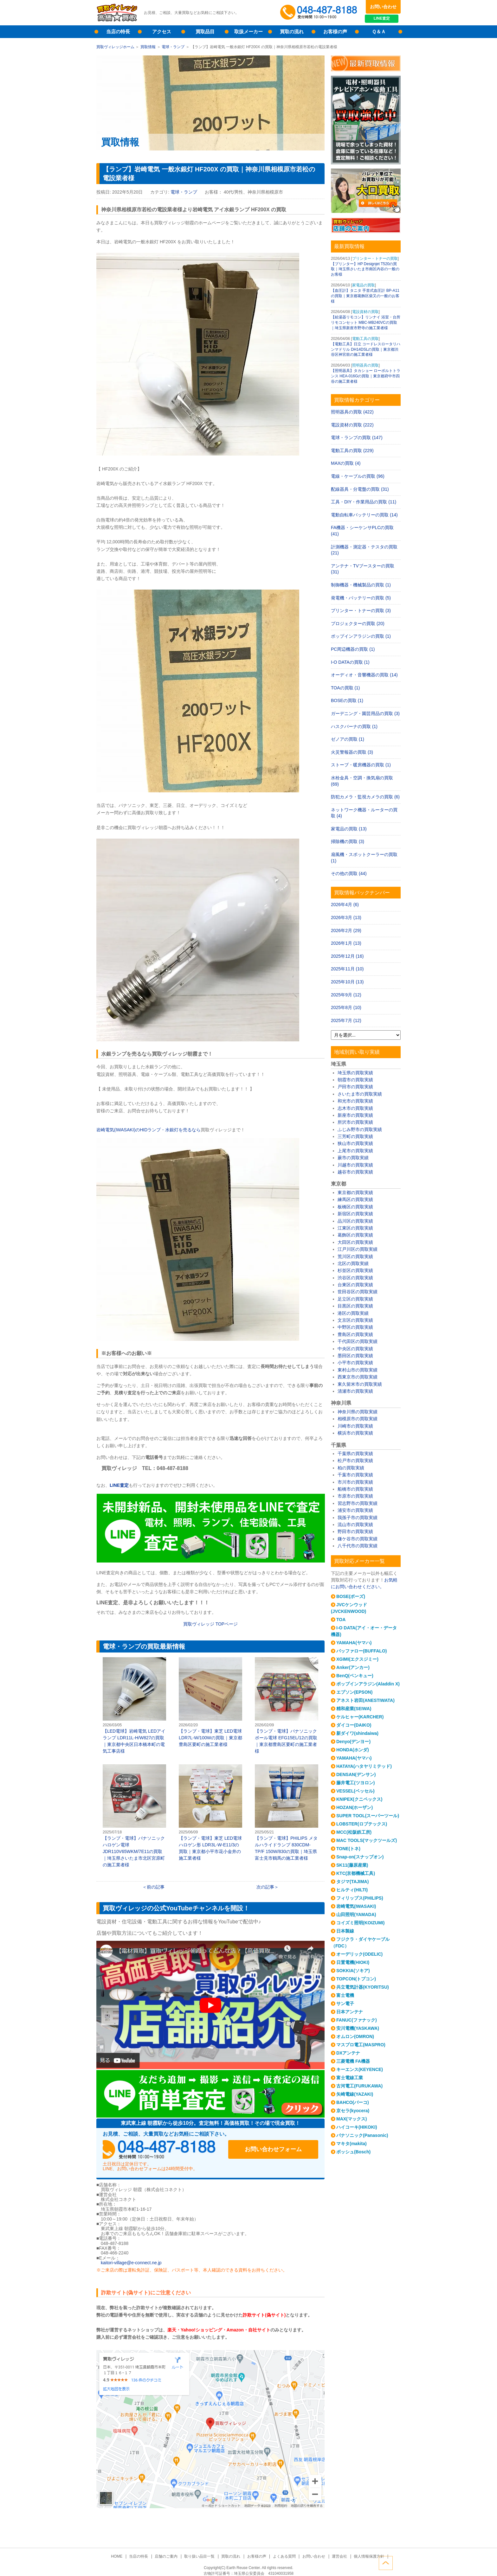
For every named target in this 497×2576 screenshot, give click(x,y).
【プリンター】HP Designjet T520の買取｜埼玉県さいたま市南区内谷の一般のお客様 (365, 269)
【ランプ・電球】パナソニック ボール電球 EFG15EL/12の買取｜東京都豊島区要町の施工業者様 (286, 1705)
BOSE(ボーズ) (350, 1596)
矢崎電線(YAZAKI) (354, 2094)
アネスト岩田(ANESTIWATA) (365, 1700)
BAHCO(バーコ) (352, 2102)
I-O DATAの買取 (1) (350, 662)
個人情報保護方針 (366, 2556)
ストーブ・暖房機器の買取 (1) (361, 764)
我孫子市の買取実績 (358, 1517)
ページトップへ (394, 2563)
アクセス (161, 31)
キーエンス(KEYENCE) (359, 2069)
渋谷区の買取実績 (355, 1277)
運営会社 (337, 2556)
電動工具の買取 (365, 338)
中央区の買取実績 (355, 1348)
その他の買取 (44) (349, 873)
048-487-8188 (163, 2149)
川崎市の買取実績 (355, 1426)
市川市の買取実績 (355, 1482)
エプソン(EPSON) (354, 1692)
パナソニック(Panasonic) (362, 2135)
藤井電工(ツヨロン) (355, 1782)
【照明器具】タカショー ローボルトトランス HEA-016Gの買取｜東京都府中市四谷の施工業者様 (365, 376)
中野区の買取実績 (355, 1327)
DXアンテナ (348, 2052)
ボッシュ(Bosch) (353, 2151)
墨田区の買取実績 (355, 1355)
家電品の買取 (363, 285)
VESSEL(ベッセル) (355, 1790)
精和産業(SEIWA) (353, 1708)
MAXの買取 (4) (345, 463)
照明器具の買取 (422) (352, 411)
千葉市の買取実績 (355, 1474)
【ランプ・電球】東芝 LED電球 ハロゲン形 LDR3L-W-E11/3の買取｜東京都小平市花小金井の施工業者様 (210, 1812)
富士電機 (345, 1995)
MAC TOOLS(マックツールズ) (366, 1840)
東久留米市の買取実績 (360, 1384)
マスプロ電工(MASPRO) (360, 2044)
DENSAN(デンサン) (356, 1774)
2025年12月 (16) (347, 956)
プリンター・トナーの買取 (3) (361, 610)
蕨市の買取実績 (353, 1157)
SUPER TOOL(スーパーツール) (367, 1815)
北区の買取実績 (353, 1263)
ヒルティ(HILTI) (352, 1889)
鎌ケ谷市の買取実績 (358, 1538)
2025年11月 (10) (347, 968)
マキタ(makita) (351, 2143)
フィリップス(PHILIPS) (359, 1898)
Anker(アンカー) (353, 1667)
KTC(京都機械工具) (355, 1873)
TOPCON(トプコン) (356, 1978)
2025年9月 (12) (346, 994)
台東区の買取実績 (355, 1284)
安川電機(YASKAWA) (357, 2028)
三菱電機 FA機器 (353, 2061)
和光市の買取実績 (355, 1100)
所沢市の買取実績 (355, 1122)
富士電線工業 (349, 2077)
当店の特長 (118, 31)
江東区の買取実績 (355, 1227)
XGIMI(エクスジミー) (357, 1659)
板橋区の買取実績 (355, 1206)
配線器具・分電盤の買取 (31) (360, 489)
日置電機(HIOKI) (352, 1962)
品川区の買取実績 (355, 1221)
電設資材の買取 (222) (352, 424)
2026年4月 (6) (345, 904)
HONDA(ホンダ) (352, 1749)
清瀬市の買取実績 (355, 1391)
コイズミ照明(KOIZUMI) (360, 1922)
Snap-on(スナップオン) (360, 1856)
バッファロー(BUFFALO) (361, 1650)
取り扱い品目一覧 (200, 2556)
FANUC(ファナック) (356, 2020)
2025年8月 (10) (346, 1007)
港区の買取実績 (353, 1313)
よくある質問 (283, 2556)
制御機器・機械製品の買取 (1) (361, 584)
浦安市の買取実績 (355, 1510)
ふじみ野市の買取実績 (360, 1129)
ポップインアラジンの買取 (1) (361, 636)
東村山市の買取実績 (358, 1369)
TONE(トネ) (348, 1848)
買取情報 (148, 47)
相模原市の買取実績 (358, 1418)
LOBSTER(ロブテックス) (361, 1823)
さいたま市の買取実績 (360, 1093)
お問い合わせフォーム (277, 2149)
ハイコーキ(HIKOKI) (356, 2127)
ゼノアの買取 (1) (347, 739)
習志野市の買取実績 (358, 1503)
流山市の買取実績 (355, 1524)
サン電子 (345, 2003)
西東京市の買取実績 (358, 1376)
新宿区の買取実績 (355, 1213)
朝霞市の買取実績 (355, 1079)
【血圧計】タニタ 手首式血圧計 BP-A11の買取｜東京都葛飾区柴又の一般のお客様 (365, 296)
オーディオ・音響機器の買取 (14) (364, 674)
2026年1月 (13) (346, 943)
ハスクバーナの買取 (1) (354, 726)
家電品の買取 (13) (349, 828)
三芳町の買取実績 (355, 1136)
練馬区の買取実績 (355, 1199)
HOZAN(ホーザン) (354, 1807)
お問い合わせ (383, 6)
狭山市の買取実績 (355, 1143)
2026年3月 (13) (346, 917)
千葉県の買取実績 (355, 1453)
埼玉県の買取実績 (355, 1072)
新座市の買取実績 (355, 1115)
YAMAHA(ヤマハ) (353, 1642)
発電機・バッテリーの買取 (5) (361, 597)
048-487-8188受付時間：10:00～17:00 (319, 13)
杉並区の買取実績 (355, 1270)
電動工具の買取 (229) (352, 450)
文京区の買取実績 (355, 1320)
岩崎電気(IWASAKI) (356, 1906)
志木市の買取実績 (355, 1108)
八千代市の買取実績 (358, 1545)
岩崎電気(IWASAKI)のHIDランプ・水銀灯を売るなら (148, 1129)
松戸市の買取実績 (355, 1460)
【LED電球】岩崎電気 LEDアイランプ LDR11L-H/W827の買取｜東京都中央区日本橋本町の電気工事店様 (134, 1705)
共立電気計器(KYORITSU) (362, 1987)
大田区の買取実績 (355, 1242)
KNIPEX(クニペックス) (359, 1799)
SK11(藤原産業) (352, 1865)
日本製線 (345, 1931)
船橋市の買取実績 (355, 1489)
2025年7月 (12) (346, 1020)
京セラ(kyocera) (352, 2110)
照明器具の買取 (365, 365)
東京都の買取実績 (355, 1192)
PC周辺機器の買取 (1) (353, 649)
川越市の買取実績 (355, 1164)
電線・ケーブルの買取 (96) (357, 476)
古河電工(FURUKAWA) (359, 2085)
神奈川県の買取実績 (358, 1411)
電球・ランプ (173, 47)
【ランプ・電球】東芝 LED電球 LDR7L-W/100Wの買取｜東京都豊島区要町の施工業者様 (210, 1702)
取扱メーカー (248, 31)
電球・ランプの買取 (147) (357, 437)
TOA (340, 1619)
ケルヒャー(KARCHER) (360, 1716)
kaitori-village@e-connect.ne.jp (131, 2262)
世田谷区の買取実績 (358, 1291)
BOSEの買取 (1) (347, 700)
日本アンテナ (349, 2011)
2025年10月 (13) (347, 981)
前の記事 (156, 1886)
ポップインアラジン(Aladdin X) (368, 1683)
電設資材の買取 (365, 312)
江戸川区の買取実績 (358, 1249)
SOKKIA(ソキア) (353, 1970)
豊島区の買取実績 (355, 1334)
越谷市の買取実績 (355, 1171)
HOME (119, 2556)
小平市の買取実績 (355, 1362)
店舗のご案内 (167, 2556)
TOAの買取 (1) (345, 687)
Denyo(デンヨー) (353, 1741)
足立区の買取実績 (355, 1298)
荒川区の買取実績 (355, 1256)
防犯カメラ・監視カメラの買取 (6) (365, 796)
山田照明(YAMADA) (356, 1914)
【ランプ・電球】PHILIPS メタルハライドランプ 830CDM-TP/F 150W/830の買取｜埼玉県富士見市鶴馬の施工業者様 (286, 1812)
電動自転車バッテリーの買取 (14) (364, 514)
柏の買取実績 (351, 1467)
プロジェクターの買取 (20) (357, 623)
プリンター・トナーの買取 (375, 258)
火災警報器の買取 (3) (352, 752)
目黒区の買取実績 (355, 1305)
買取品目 (205, 31)
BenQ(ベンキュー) (354, 1675)
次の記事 (265, 1886)
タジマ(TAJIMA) (352, 1881)
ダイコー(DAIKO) (353, 1725)
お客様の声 (335, 31)
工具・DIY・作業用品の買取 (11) (363, 501)
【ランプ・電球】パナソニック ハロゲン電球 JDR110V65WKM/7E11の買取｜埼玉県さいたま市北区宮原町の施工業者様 (134, 1815)
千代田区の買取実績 (358, 1341)
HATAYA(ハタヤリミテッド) (364, 1766)
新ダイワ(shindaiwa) (357, 1733)
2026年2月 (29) (346, 930)
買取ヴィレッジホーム (115, 47)
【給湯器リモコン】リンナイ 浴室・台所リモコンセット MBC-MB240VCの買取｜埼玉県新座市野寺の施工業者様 (365, 322)
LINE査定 (383, 19)
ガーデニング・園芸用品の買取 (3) (365, 713)
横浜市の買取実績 (355, 1432)
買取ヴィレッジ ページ (210, 1624)
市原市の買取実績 (355, 1496)
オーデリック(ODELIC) (359, 1954)
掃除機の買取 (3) (347, 841)
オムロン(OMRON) (355, 2036)
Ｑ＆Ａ (379, 31)
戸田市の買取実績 (355, 1086)
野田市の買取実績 (355, 1531)
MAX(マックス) (351, 2118)
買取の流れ (292, 31)
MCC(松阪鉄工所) (353, 1832)
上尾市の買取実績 (355, 1150)
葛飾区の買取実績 (355, 1234)
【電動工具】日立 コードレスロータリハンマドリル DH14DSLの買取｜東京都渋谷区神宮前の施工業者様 (365, 349)
